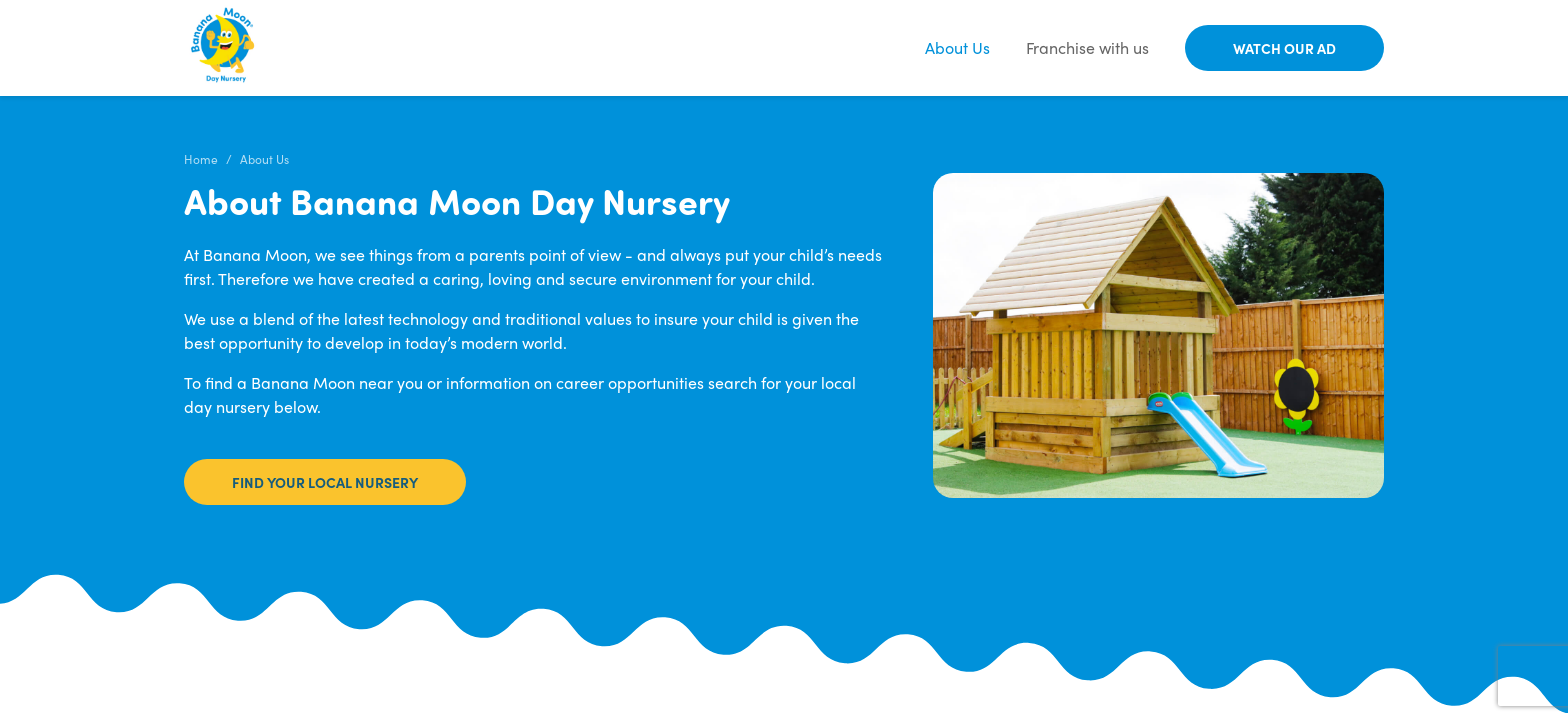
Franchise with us (1087, 47)
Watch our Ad (1284, 48)
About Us (957, 47)
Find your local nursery (325, 482)
